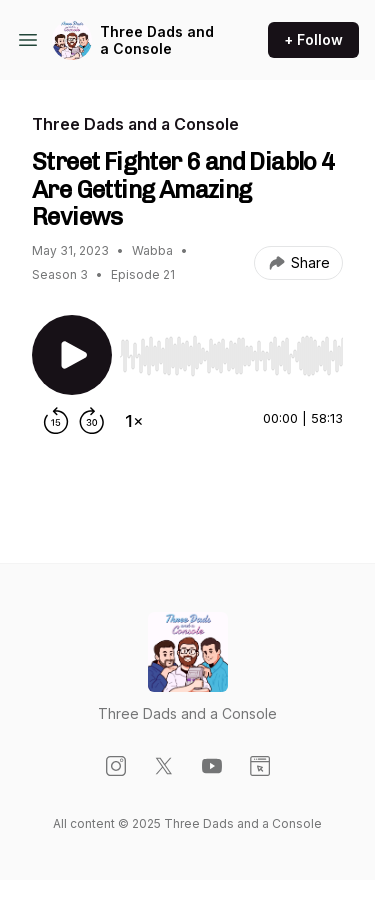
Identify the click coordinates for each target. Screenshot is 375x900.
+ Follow (313, 39)
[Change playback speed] (134, 421)
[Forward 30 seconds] (92, 421)
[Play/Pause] (72, 355)
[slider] (231, 356)
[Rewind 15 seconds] (56, 421)
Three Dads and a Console (157, 40)
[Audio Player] (231, 350)
